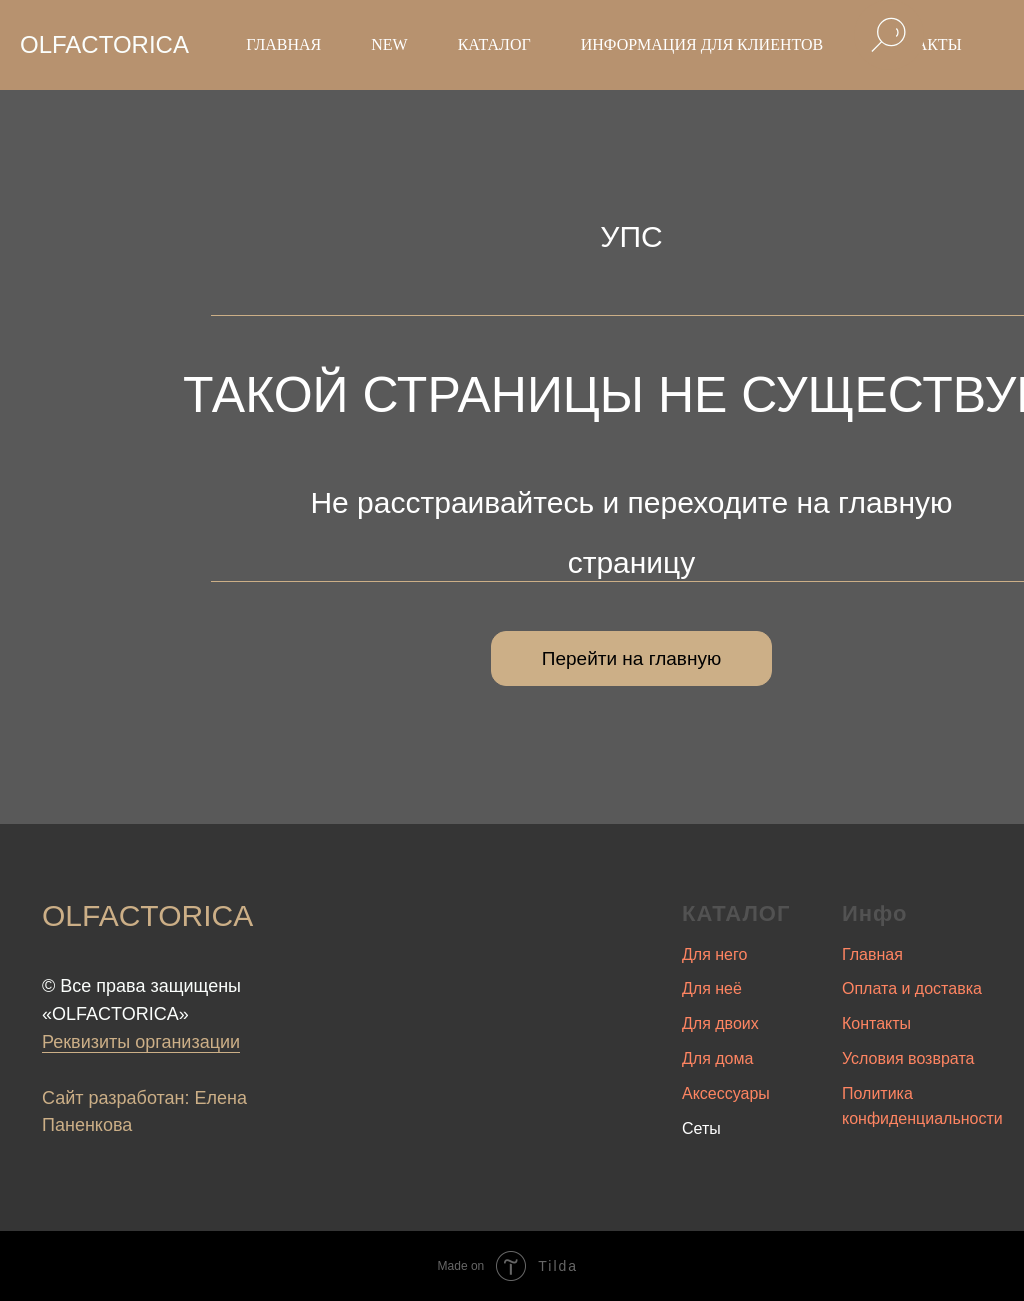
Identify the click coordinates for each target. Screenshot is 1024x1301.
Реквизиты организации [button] (141, 1042)
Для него (714, 954)
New (389, 44)
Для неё (712, 988)
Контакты (876, 1023)
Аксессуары (726, 1093)
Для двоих (720, 1023)
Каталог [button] (494, 44)
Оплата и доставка (912, 988)
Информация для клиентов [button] (702, 44)
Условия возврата (908, 1058)
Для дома (717, 1058)
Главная (283, 44)
